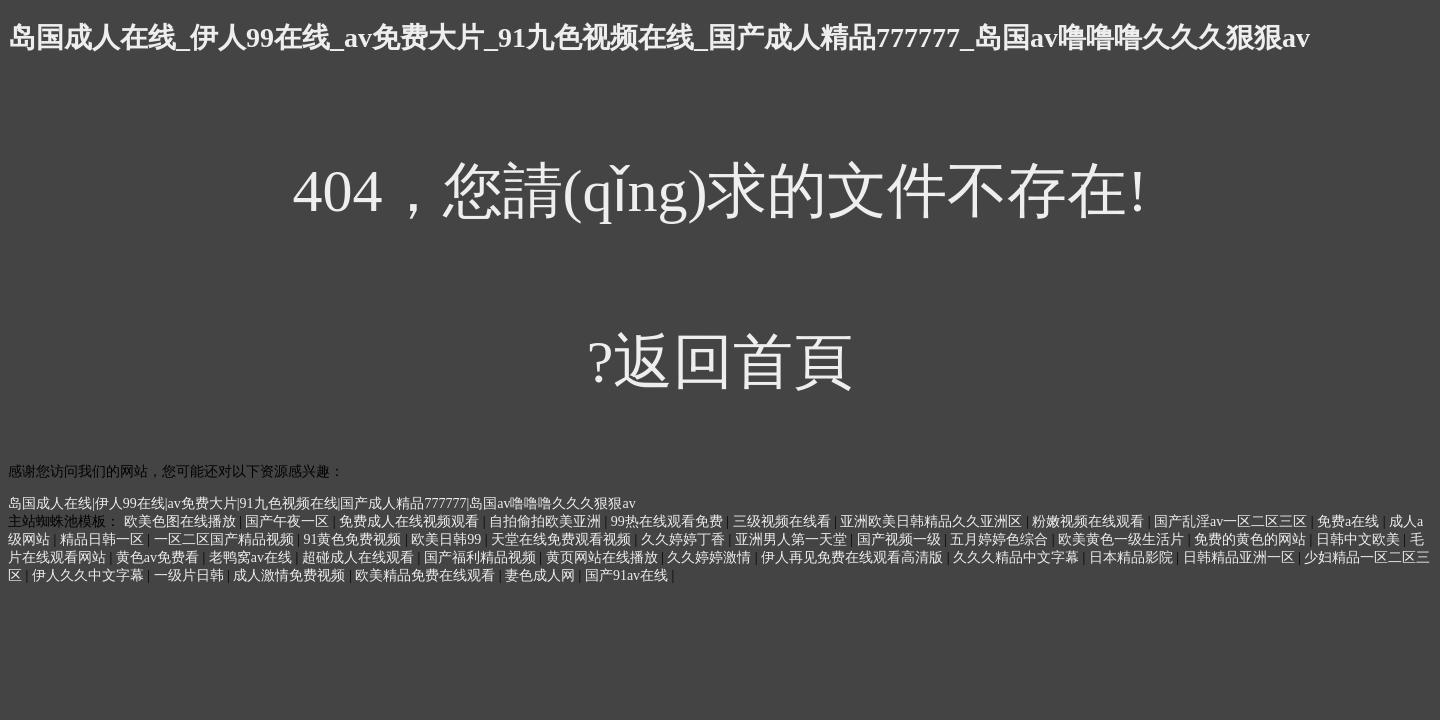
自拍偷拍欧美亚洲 (547, 521)
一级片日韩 (191, 575)
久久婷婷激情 (711, 557)
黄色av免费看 (159, 557)
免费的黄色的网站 (1252, 539)
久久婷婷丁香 (685, 539)
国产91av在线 (628, 575)
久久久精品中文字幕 (1018, 557)
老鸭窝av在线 (252, 557)
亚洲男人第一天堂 (793, 539)
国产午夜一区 (289, 521)
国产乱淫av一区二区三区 (1232, 521)
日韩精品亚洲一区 (1241, 557)
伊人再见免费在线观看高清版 (854, 557)
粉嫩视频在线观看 (1090, 521)
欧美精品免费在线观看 (427, 575)
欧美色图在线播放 (182, 521)
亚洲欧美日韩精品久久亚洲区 (933, 521)
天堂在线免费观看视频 (563, 539)
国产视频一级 (901, 539)
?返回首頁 (720, 362)
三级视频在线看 (784, 521)
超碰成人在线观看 (360, 557)
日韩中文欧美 (1360, 539)
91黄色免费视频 (354, 539)
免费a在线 (1350, 521)
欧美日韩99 (448, 539)
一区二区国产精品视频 (226, 539)
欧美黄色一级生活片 (1123, 539)
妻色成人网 (542, 575)
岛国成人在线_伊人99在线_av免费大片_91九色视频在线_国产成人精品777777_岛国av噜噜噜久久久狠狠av (659, 37)
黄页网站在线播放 (604, 557)
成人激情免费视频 (291, 575)
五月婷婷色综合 (1001, 539)
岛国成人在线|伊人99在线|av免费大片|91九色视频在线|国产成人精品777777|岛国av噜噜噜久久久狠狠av (322, 503)
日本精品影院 (1133, 557)
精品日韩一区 (104, 539)
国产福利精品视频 (482, 557)
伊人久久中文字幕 (90, 575)
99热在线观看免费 (669, 521)
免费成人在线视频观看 (411, 521)
